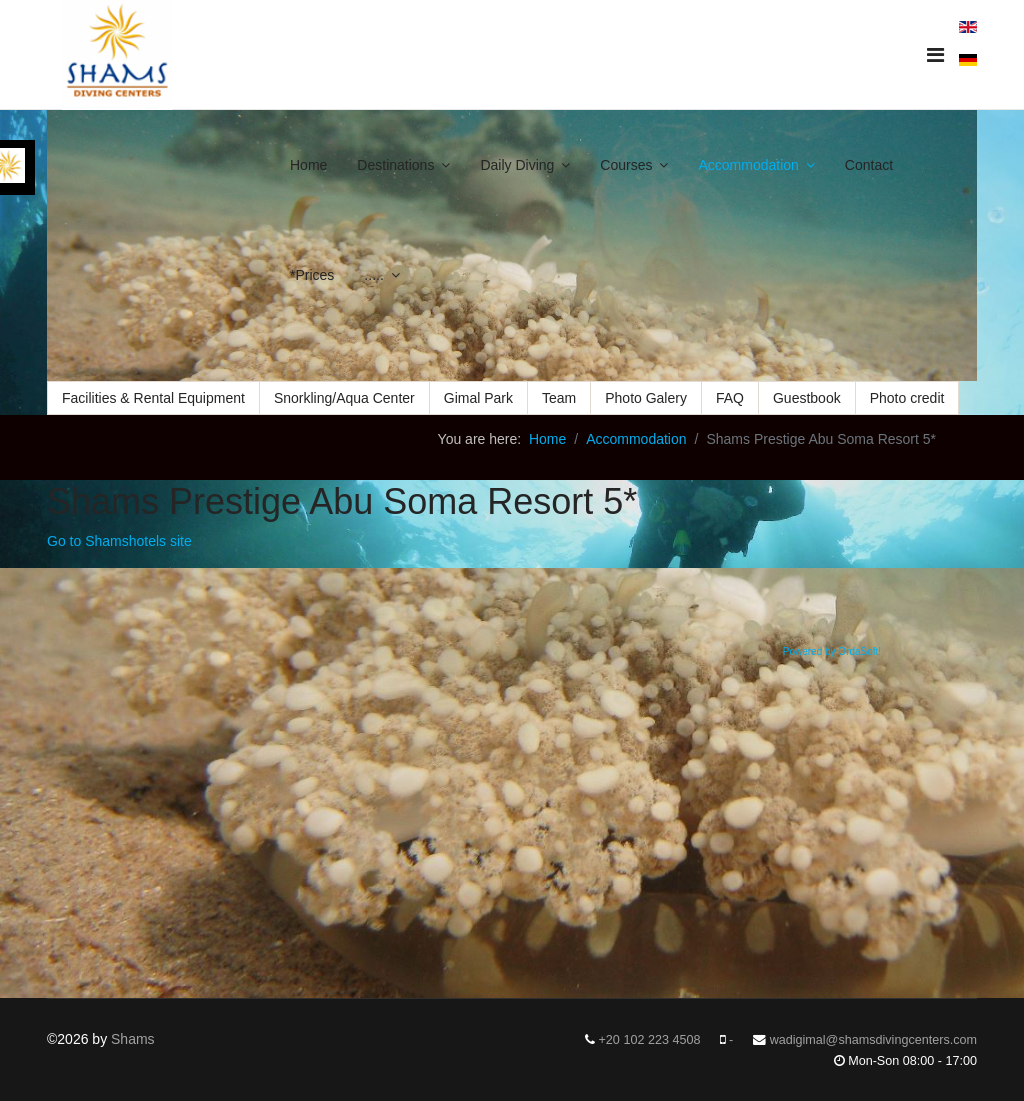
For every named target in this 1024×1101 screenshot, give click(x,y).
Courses (626, 165)
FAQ (730, 398)
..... (373, 275)
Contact (869, 165)
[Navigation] (935, 55)
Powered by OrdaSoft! (832, 651)
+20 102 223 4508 (650, 1040)
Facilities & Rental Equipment (153, 398)
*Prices (312, 275)
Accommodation (748, 165)
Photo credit (907, 398)
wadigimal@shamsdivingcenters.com (873, 1040)
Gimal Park (478, 398)
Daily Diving (517, 165)
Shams (133, 1039)
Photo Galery (646, 398)
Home (308, 165)
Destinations (395, 165)
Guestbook (807, 398)
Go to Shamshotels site (119, 541)
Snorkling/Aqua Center (344, 398)
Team (559, 398)
